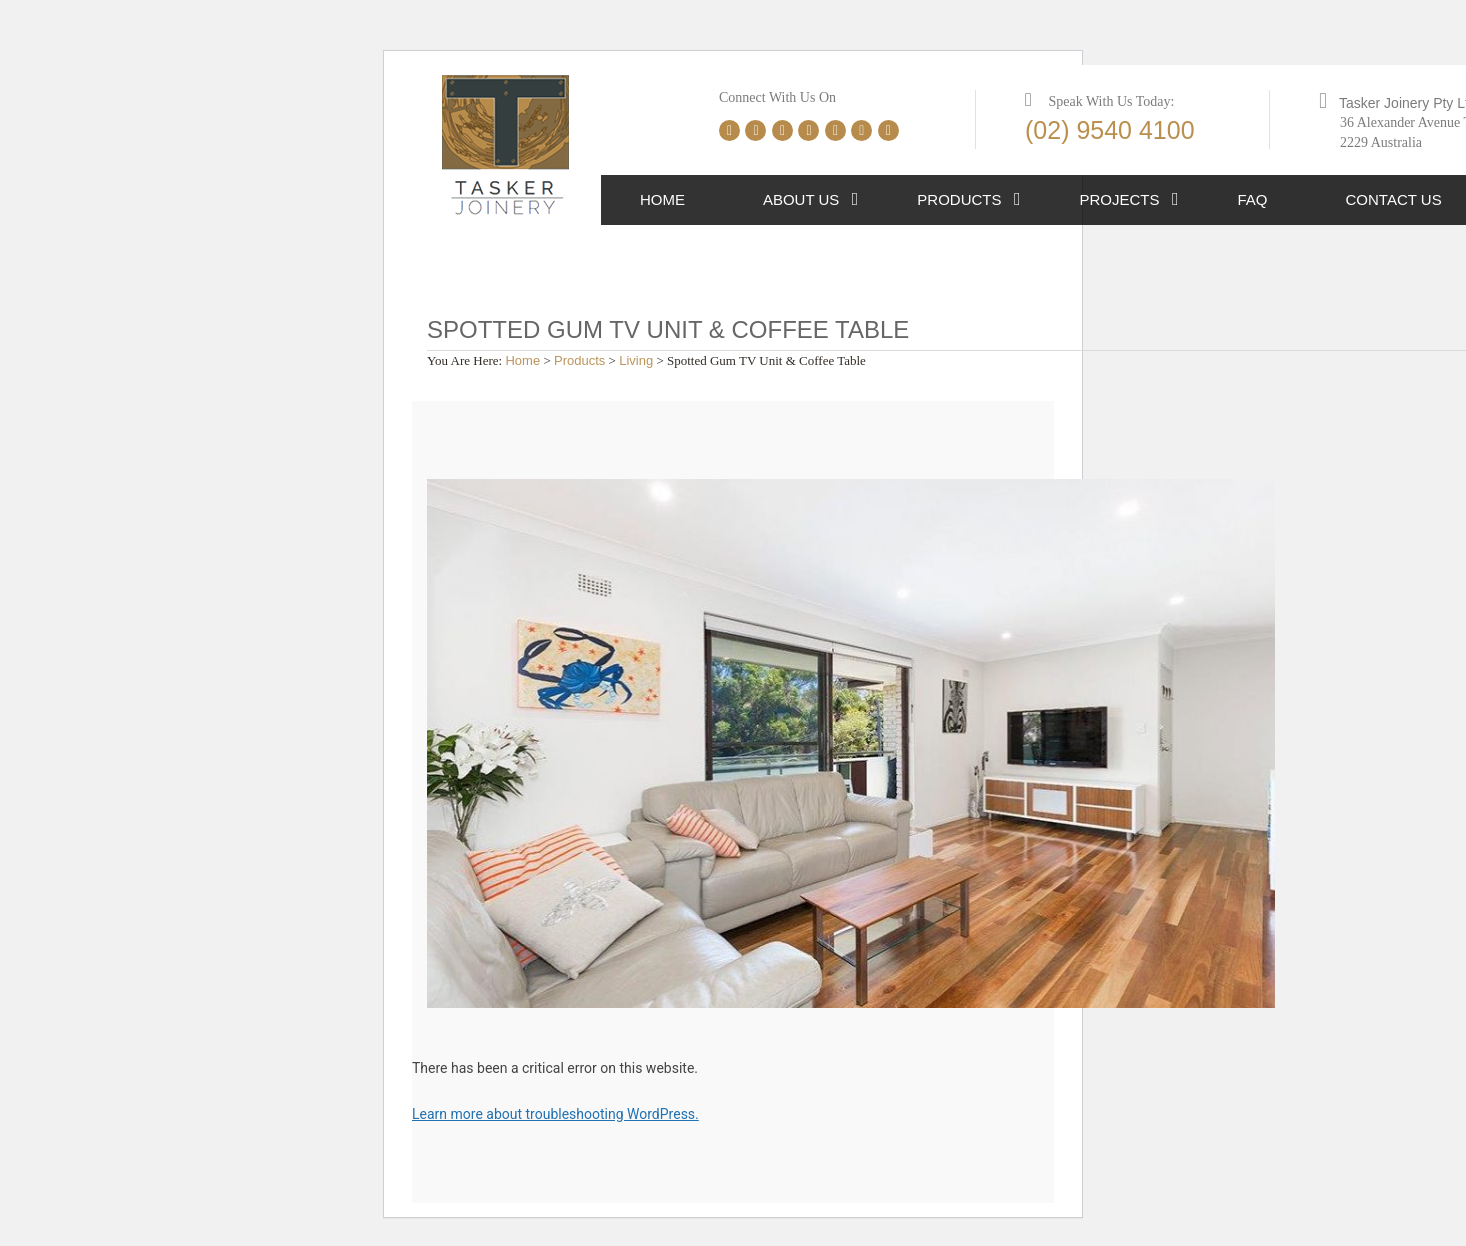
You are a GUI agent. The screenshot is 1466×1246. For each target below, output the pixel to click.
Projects (1120, 199)
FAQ (1253, 199)
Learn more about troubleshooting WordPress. (555, 1114)
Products (959, 199)
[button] (855, 200)
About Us (801, 199)
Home (662, 199)
